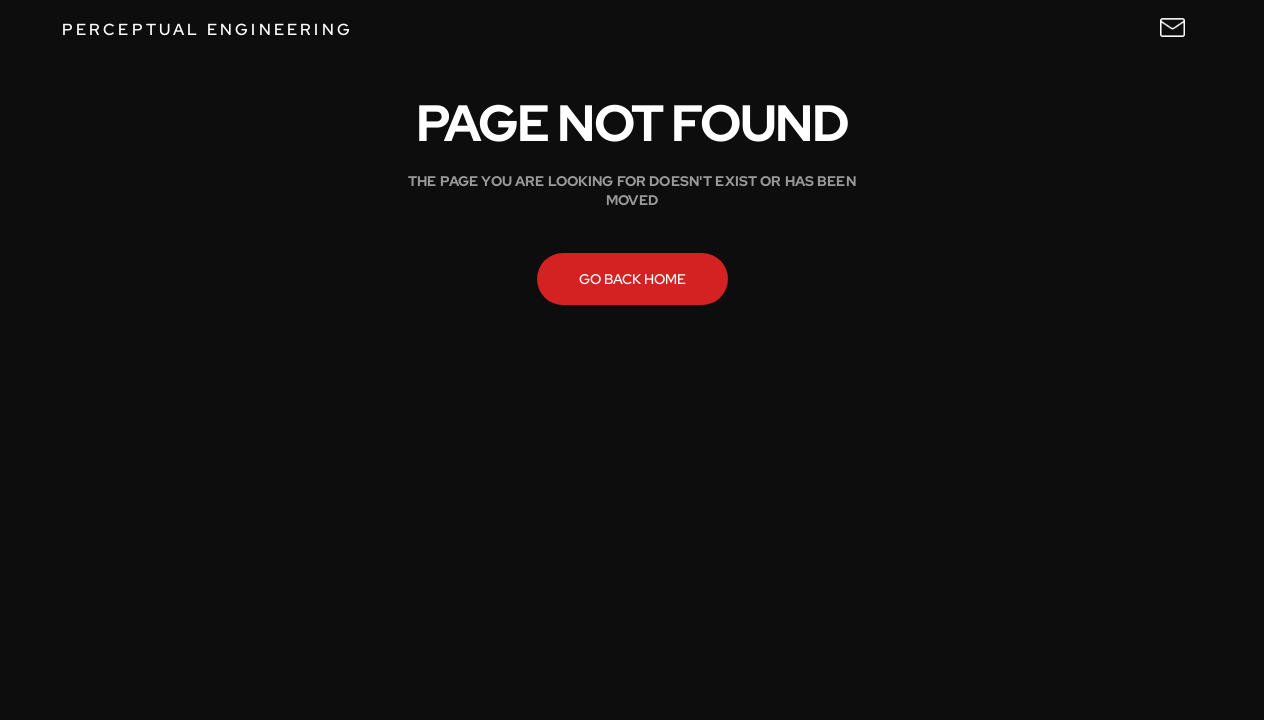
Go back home (632, 279)
